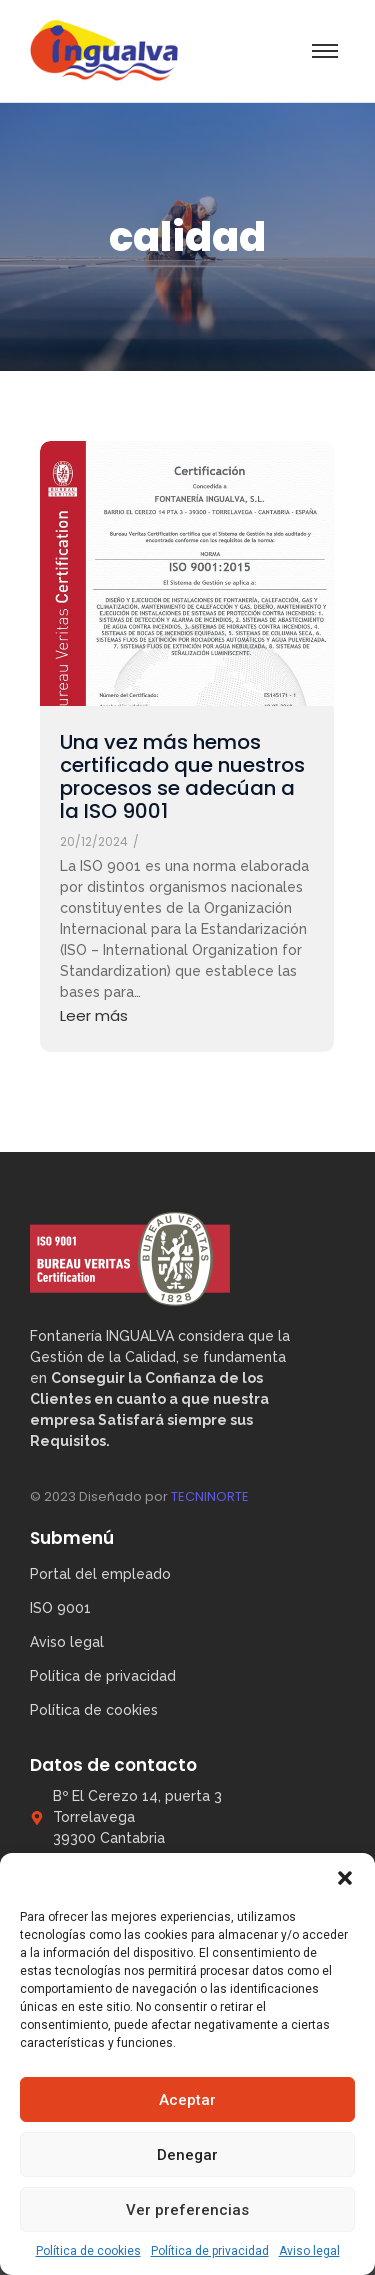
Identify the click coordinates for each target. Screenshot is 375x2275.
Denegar (187, 2155)
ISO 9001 (60, 1608)
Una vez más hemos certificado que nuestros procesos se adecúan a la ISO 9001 (182, 777)
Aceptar (187, 2100)
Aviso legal (309, 2251)
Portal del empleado (100, 1574)
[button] (345, 1878)
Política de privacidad (210, 2251)
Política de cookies (88, 2251)
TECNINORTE (210, 1496)
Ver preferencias (187, 2210)
